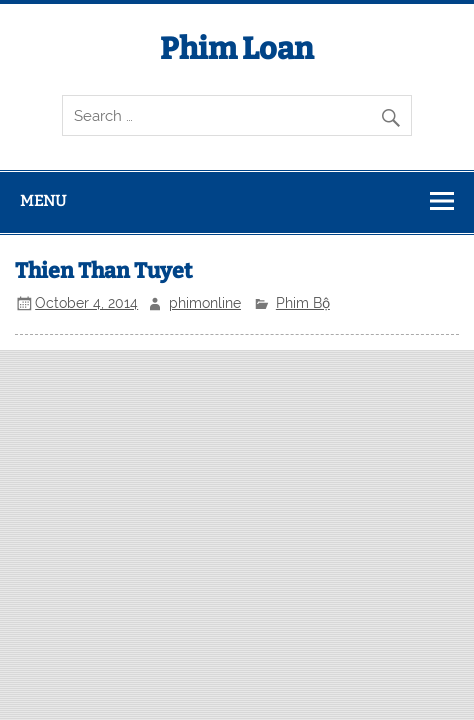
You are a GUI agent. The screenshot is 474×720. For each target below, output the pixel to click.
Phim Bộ (303, 303)
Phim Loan (237, 49)
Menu (43, 201)
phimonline (205, 303)
